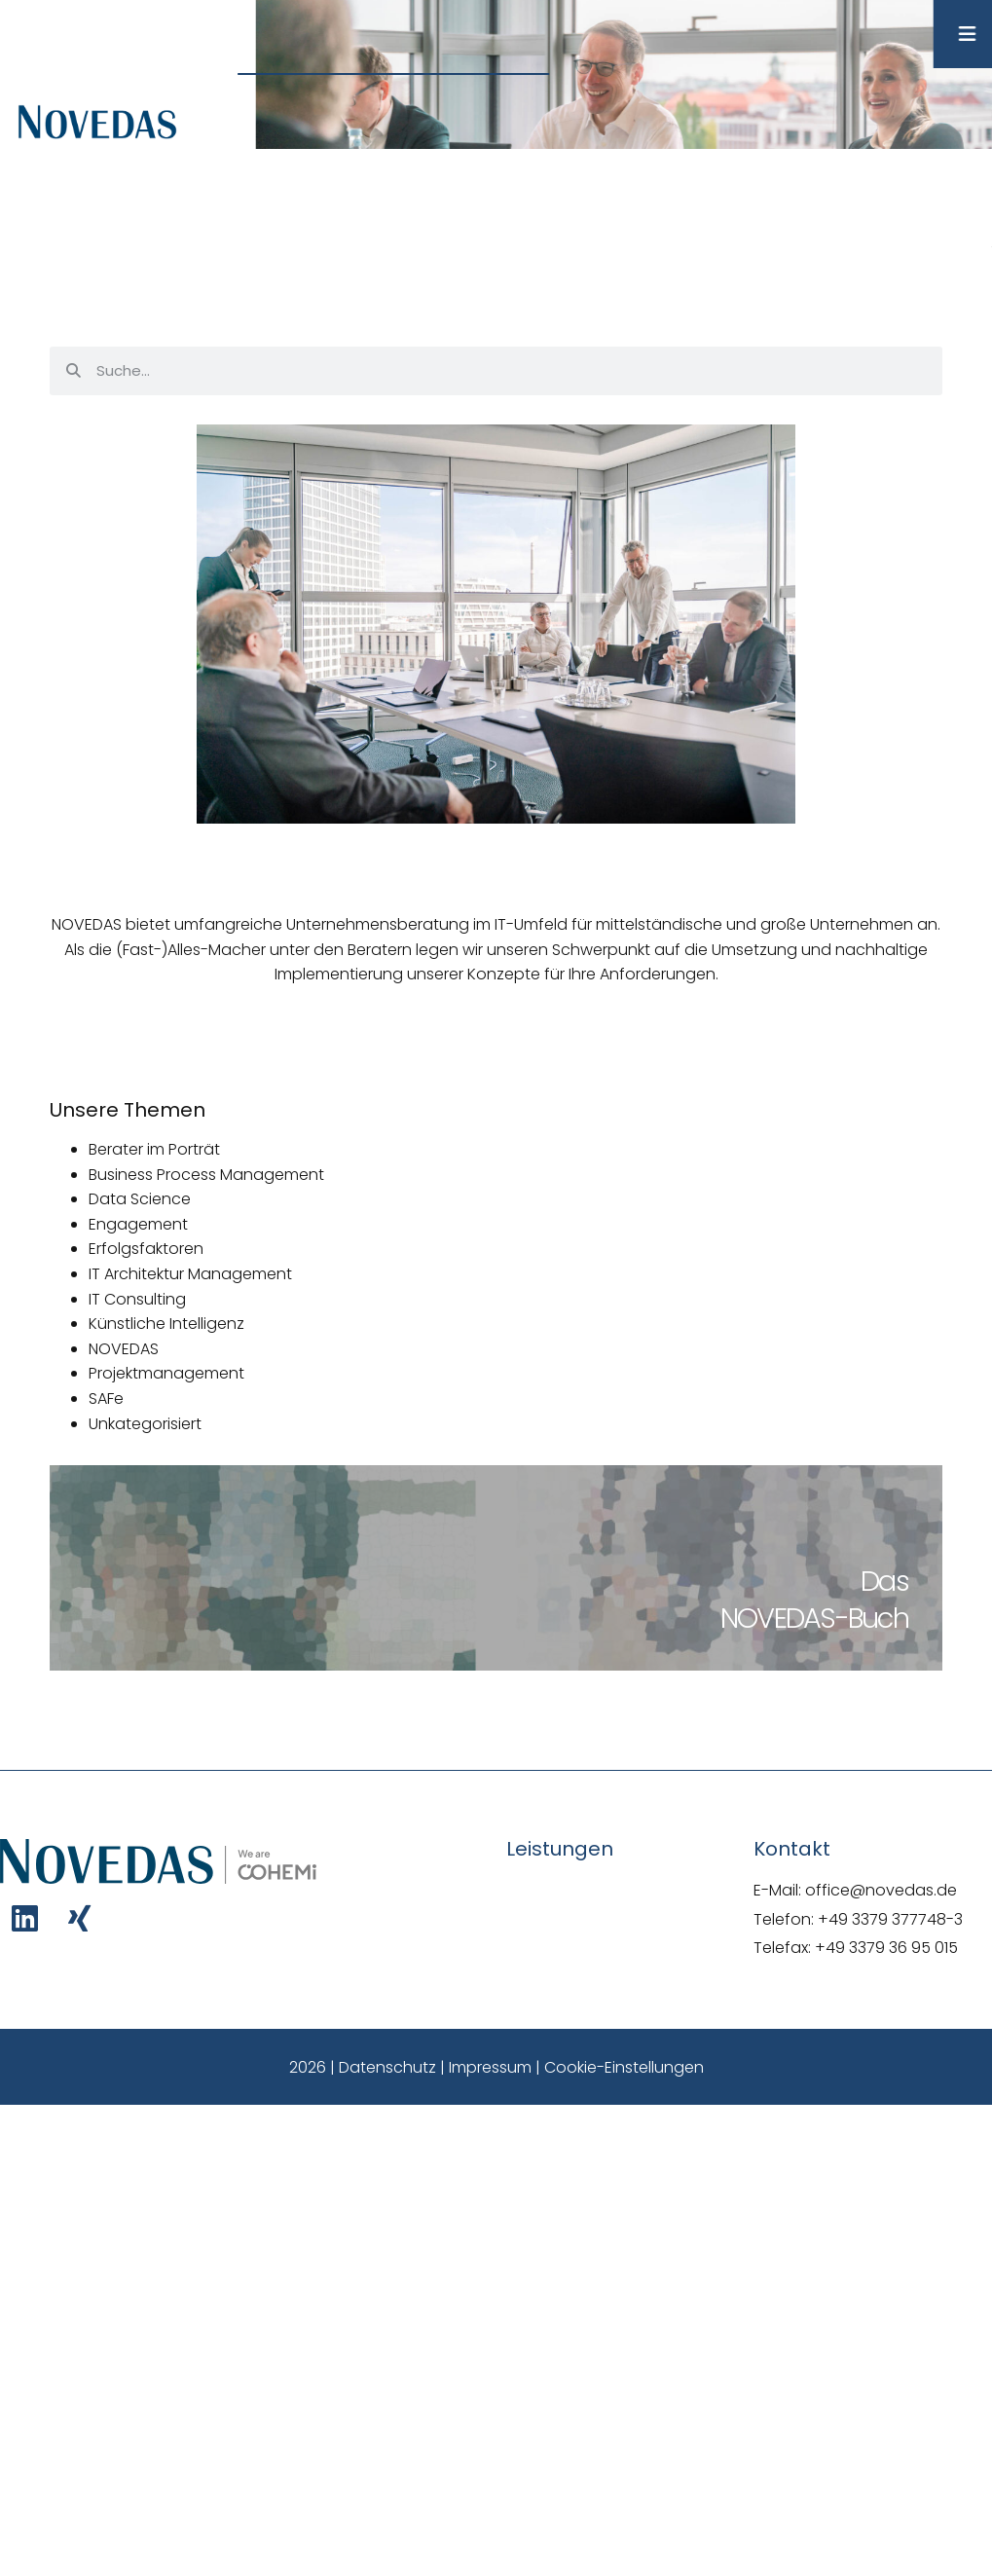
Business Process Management (206, 1174)
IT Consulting (137, 1299)
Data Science (140, 1199)
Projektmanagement (166, 1373)
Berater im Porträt (154, 1149)
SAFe (106, 1398)
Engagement (138, 1224)
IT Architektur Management (190, 1274)
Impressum (490, 2067)
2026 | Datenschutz (362, 2067)
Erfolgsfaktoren (146, 1248)
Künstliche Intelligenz (166, 1323)
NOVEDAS (124, 1349)
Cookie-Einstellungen (624, 2067)
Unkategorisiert (145, 1424)
